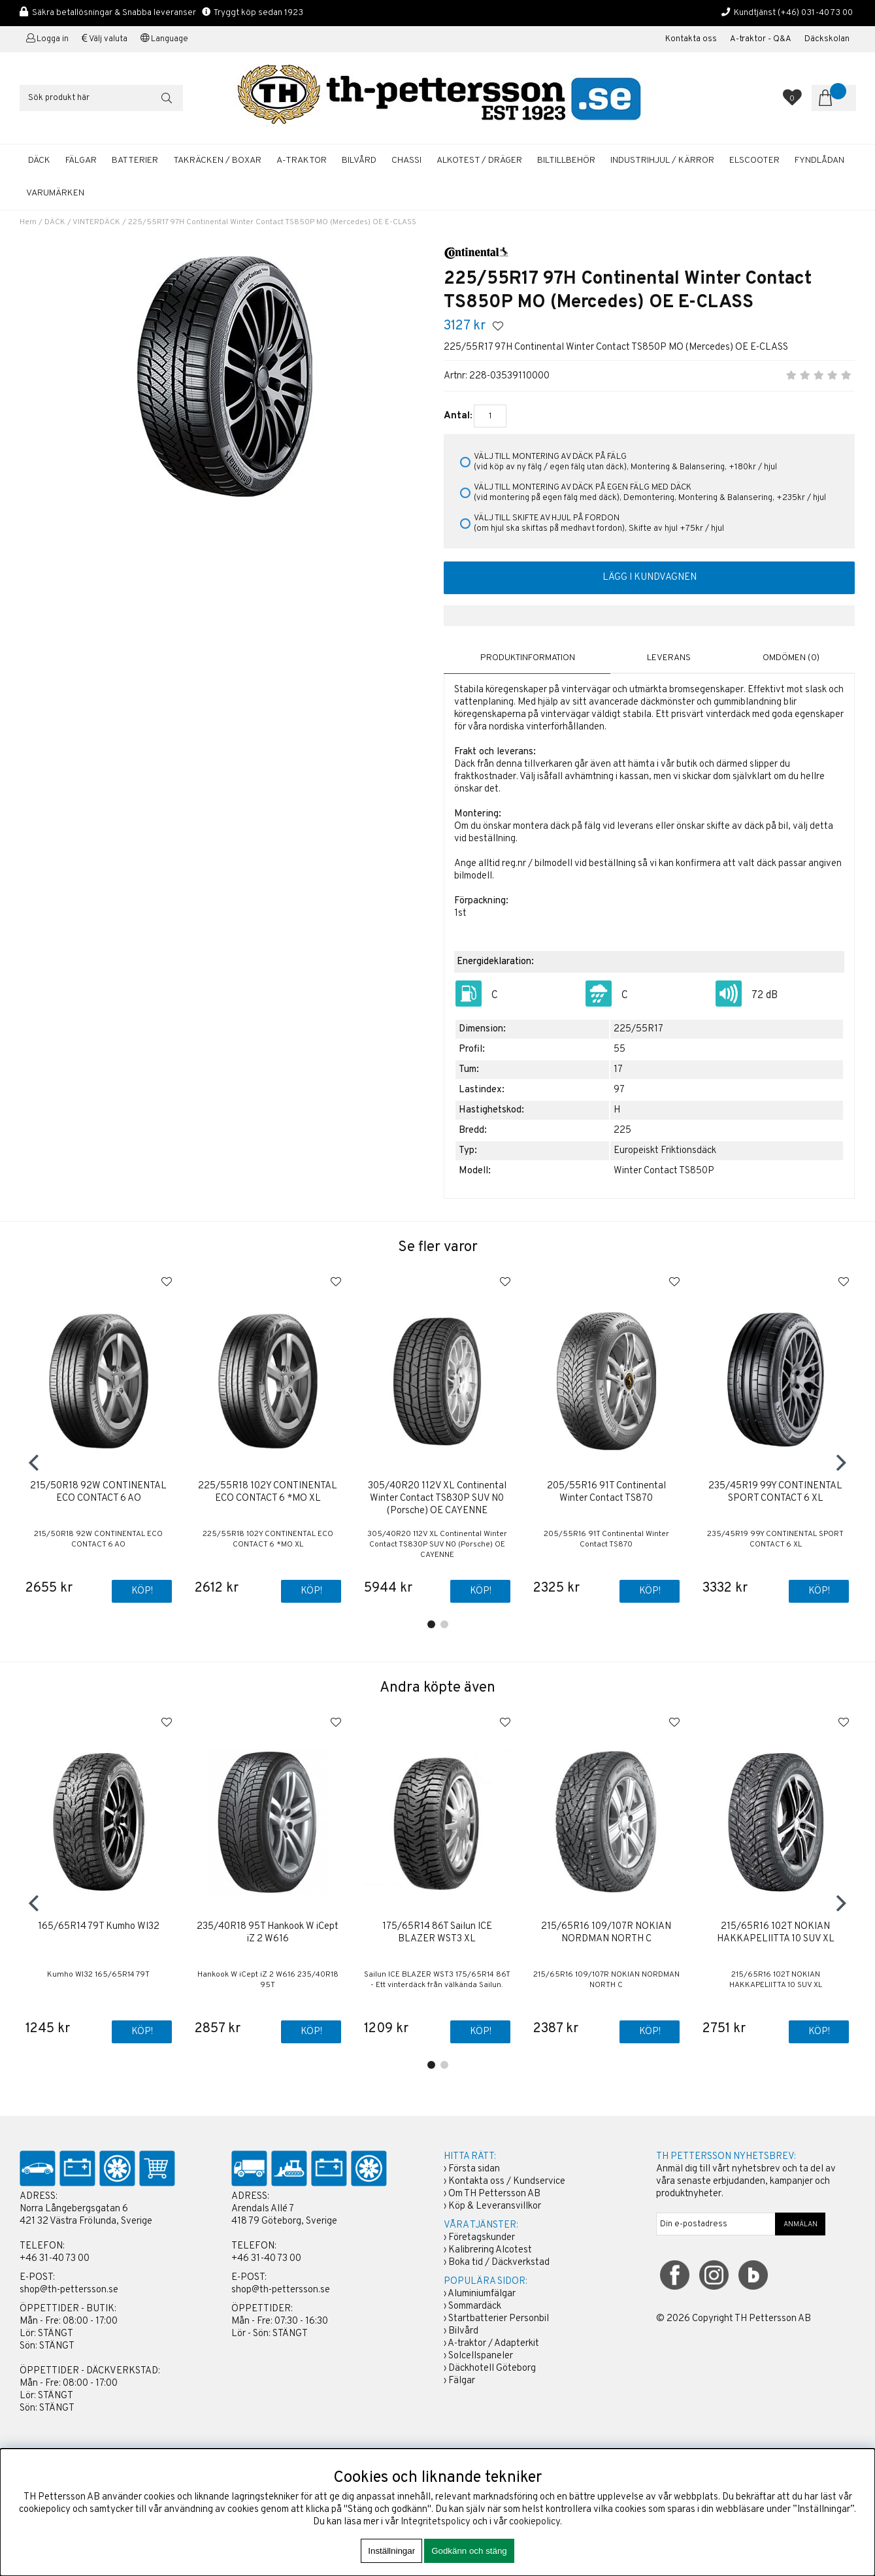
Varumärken (55, 193)
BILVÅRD (359, 160)
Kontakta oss (691, 39)
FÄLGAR (81, 160)
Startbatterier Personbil (498, 2319)
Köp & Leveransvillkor (494, 2207)
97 (619, 1088)
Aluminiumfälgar (482, 2294)
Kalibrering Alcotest (490, 2251)
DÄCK (39, 160)
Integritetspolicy (436, 2522)
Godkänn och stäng (469, 2551)
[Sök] (101, 98)
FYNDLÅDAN (819, 160)
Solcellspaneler (480, 2356)
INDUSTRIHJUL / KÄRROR (662, 160)
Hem (28, 222)
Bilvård (463, 2332)
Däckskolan (827, 39)
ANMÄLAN (800, 2225)
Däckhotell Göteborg (492, 2369)
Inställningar (391, 2551)
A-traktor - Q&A (760, 39)
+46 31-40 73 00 (55, 2259)
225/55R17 (638, 1027)
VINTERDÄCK (96, 222)
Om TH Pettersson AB (494, 2194)
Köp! (480, 1590)
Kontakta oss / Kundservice (506, 2182)
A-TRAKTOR (301, 160)
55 (619, 1047)
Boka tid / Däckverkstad (499, 2263)
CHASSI (406, 160)
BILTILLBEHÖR (566, 160)
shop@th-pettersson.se (69, 2290)
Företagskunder (481, 2238)
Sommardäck (474, 2307)
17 (618, 1068)
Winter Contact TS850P (664, 1169)
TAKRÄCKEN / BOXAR (217, 160)
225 (622, 1128)
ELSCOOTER (754, 160)
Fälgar (461, 2381)
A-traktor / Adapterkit (493, 2344)
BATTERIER (135, 160)
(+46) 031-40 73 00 (815, 12)
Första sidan (474, 2170)
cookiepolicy (534, 2522)
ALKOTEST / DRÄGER (479, 160)
